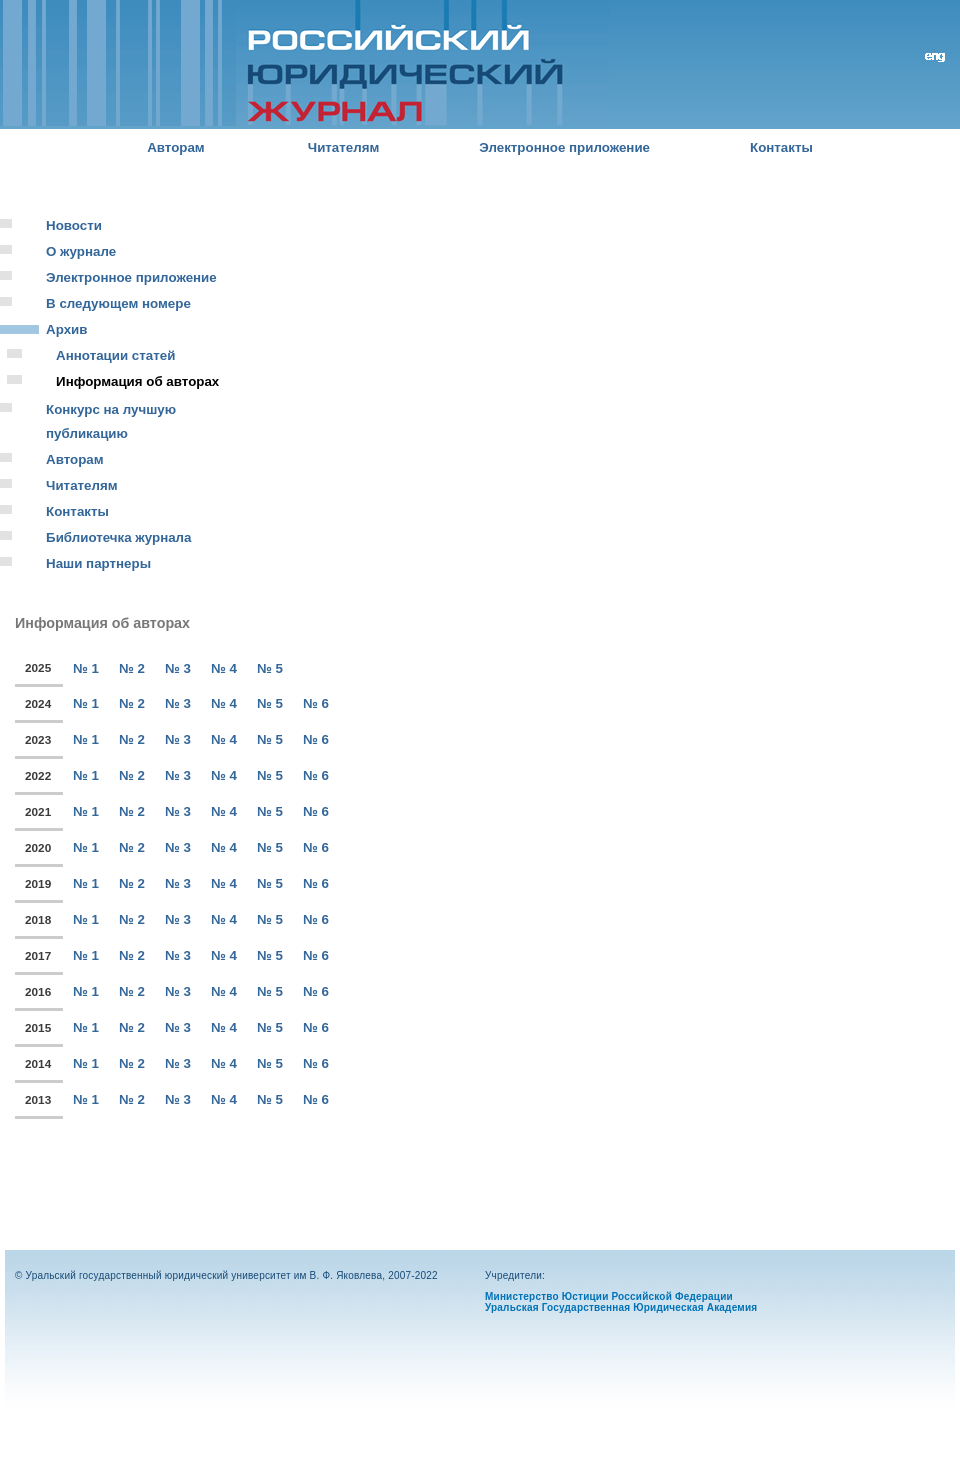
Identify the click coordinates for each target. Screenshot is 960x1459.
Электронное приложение (564, 147)
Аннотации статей (115, 355)
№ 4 (224, 668)
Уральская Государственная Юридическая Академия (621, 1307)
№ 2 (132, 668)
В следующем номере (118, 303)
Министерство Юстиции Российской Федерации (609, 1296)
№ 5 (270, 668)
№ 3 (178, 668)
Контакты (781, 147)
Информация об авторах (137, 381)
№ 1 (86, 668)
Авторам (176, 147)
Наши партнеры (98, 563)
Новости (74, 225)
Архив (66, 329)
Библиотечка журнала (118, 537)
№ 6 (316, 703)
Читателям (344, 147)
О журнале (81, 251)
